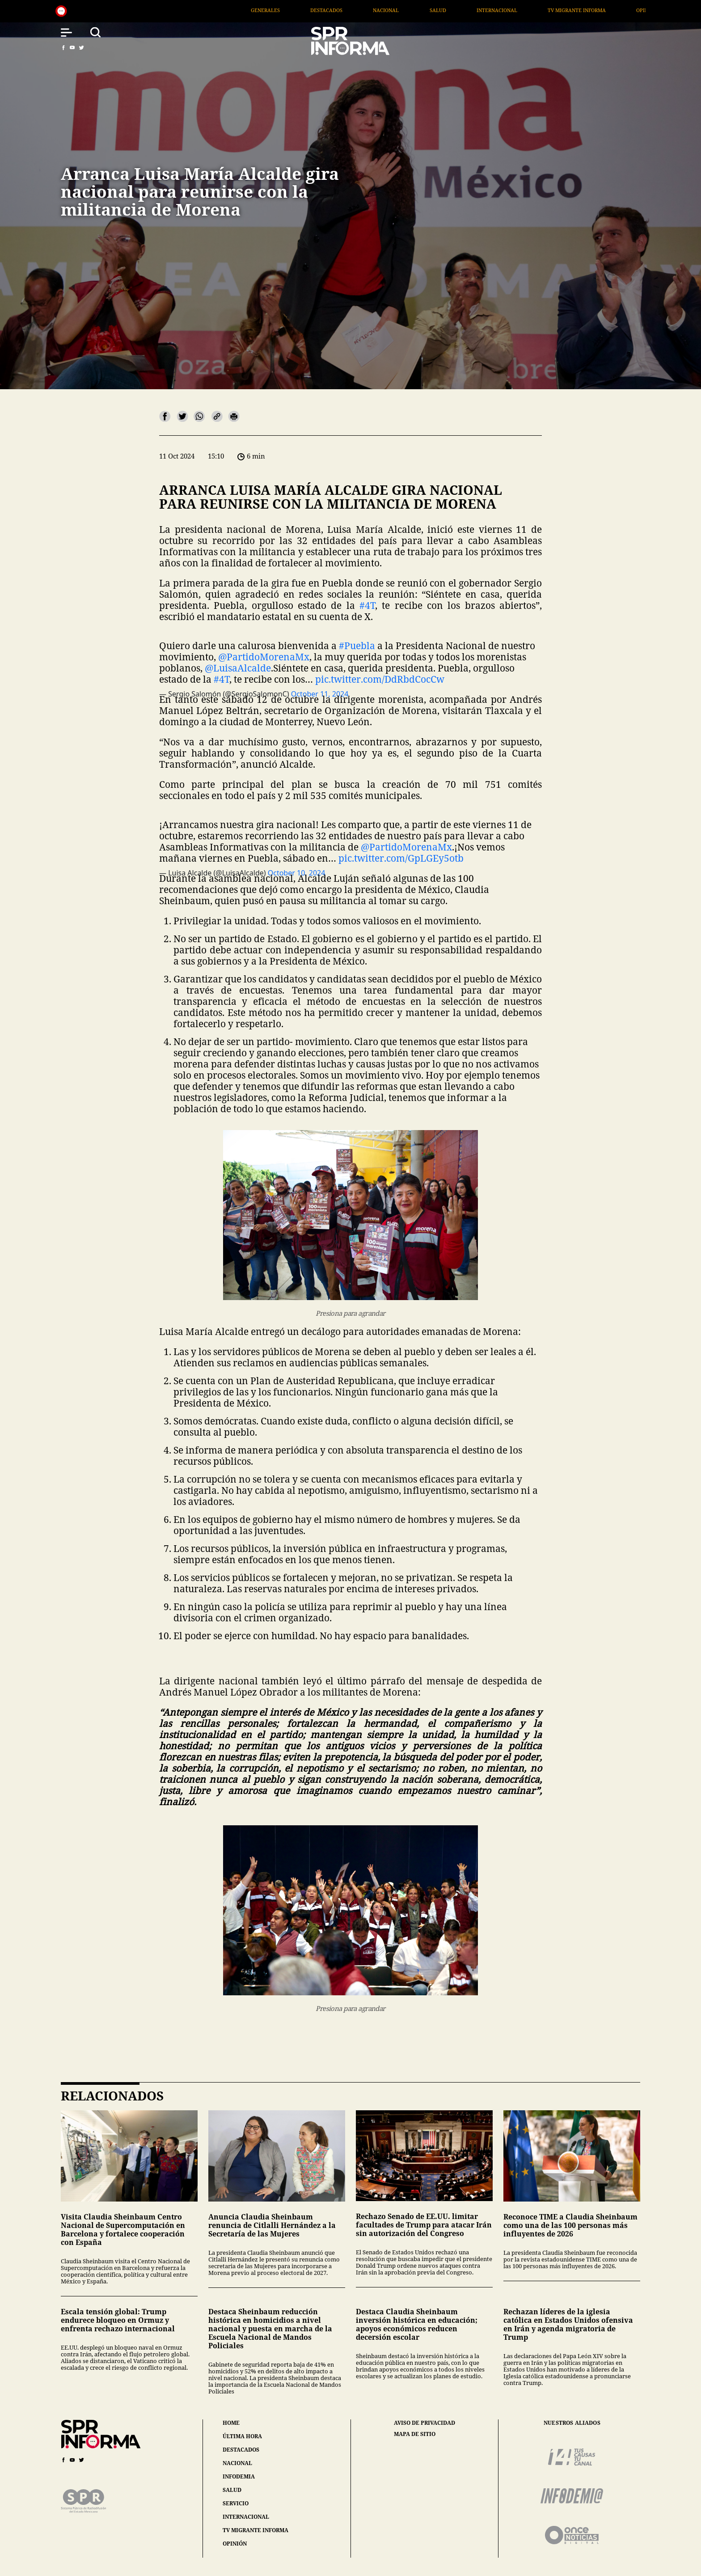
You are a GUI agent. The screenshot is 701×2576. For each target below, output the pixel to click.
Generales (312, 10)
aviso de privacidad (424, 2423)
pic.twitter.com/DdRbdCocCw (379, 679)
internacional (246, 2517)
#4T (367, 605)
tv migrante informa (255, 2530)
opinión (235, 2543)
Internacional (544, 10)
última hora (242, 2436)
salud (232, 2490)
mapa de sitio (414, 2434)
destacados (241, 2449)
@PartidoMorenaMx (263, 656)
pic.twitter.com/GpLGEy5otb (401, 858)
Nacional (433, 10)
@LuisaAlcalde (238, 668)
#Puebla (357, 645)
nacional (237, 2463)
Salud (485, 10)
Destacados (374, 10)
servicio (236, 2503)
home (231, 2423)
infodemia (239, 2476)
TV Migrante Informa (624, 10)
